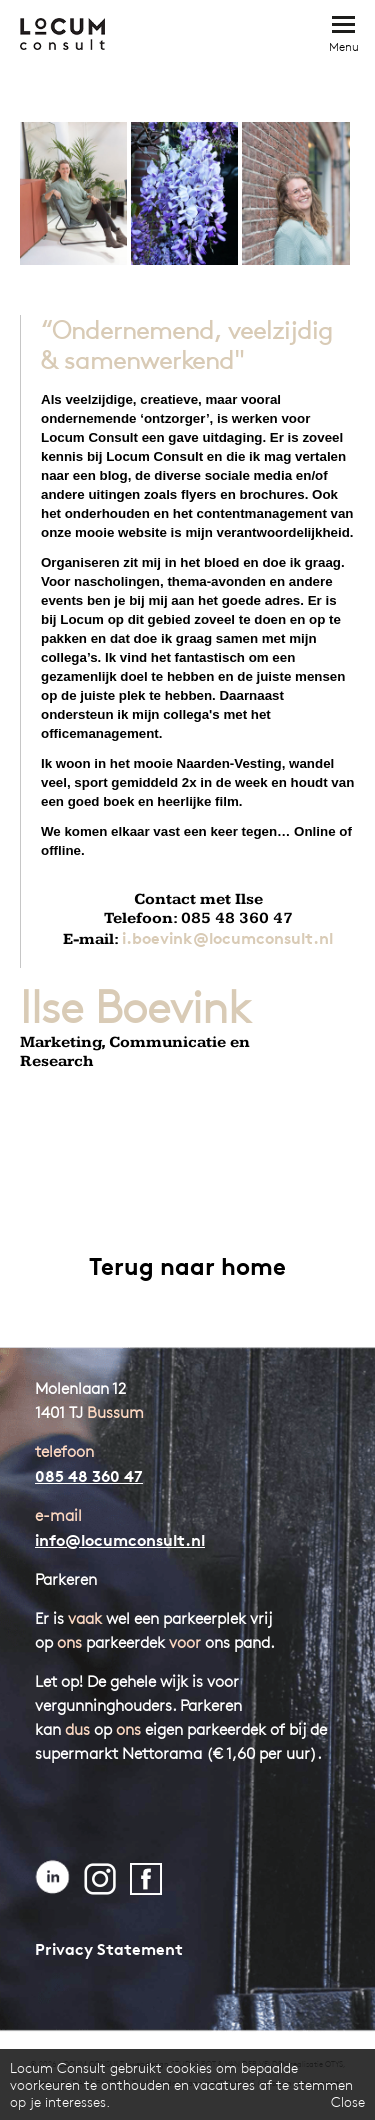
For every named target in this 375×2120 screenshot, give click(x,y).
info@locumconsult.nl (120, 1540)
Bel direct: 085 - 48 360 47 (297, 32)
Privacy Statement (109, 1949)
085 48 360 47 (89, 1476)
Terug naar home (187, 1266)
